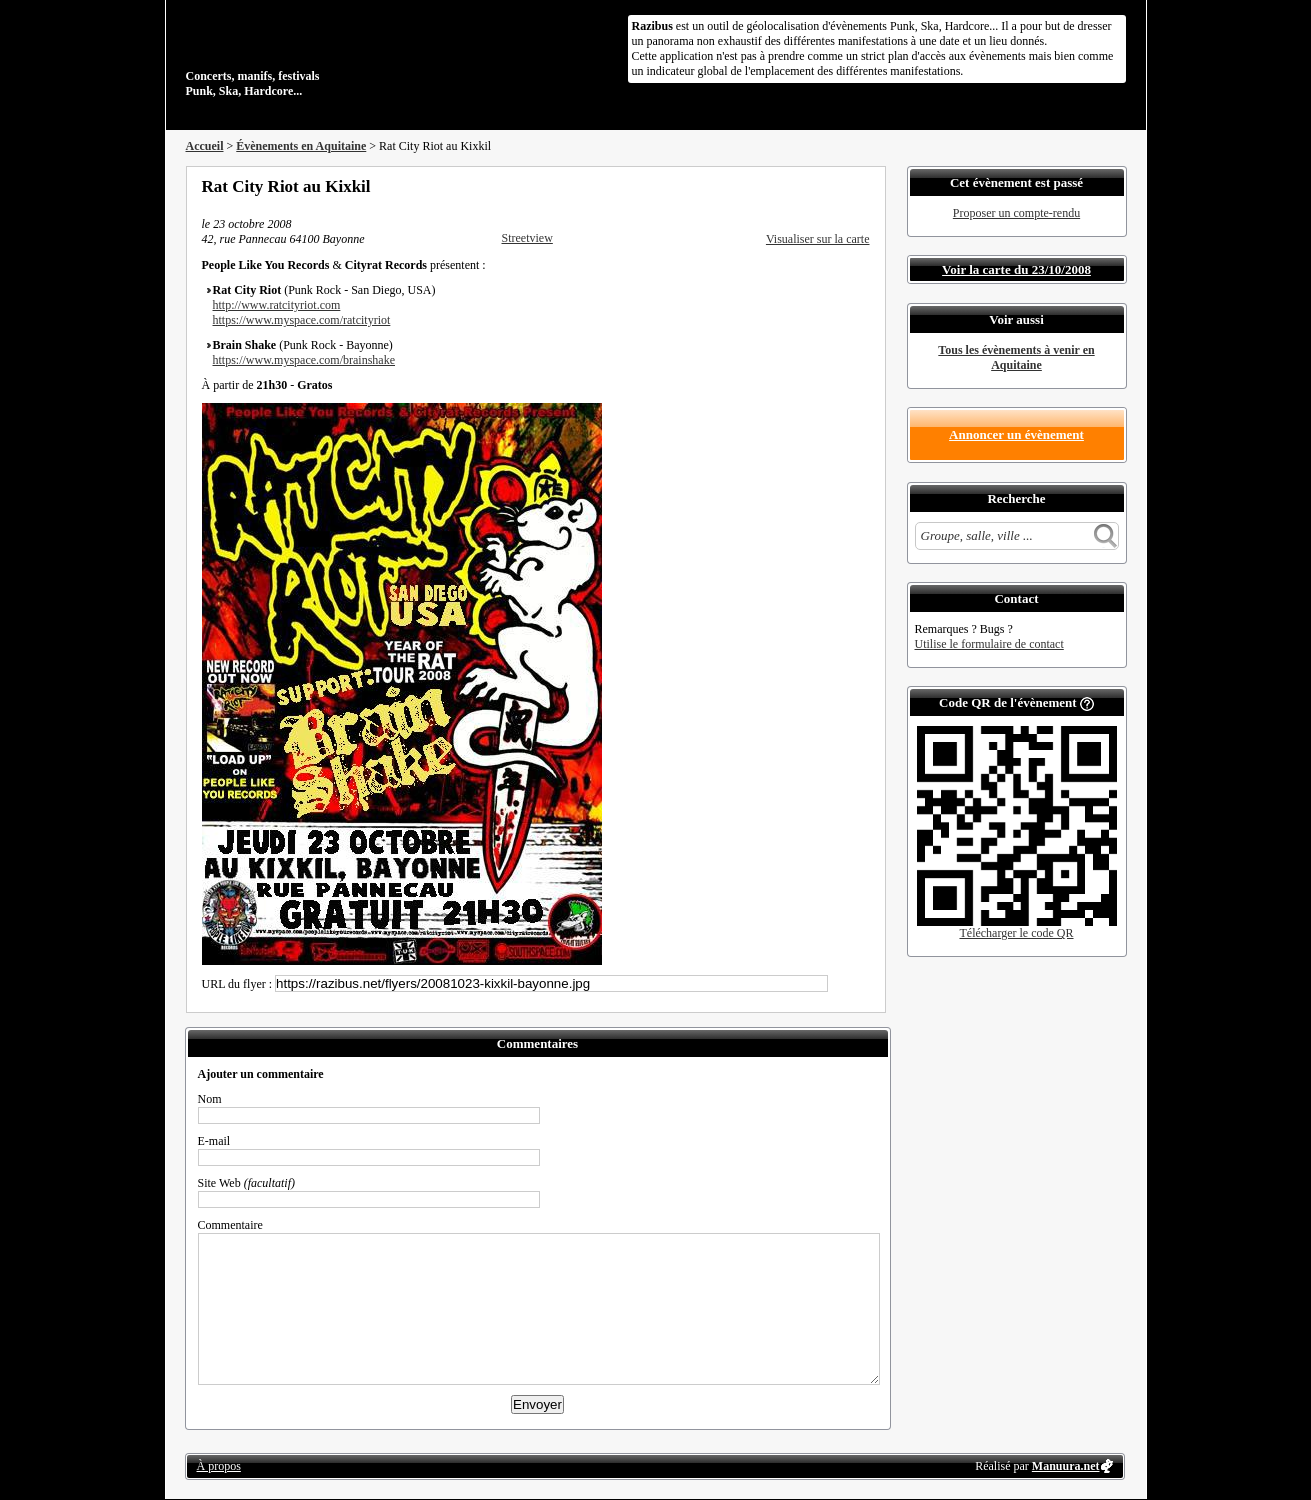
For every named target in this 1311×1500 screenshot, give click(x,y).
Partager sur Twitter (809, 186)
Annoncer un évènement (1016, 434)
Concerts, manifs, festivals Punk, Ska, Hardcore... (315, 54)
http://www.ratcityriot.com (277, 305)
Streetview (527, 238)
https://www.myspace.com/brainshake (304, 360)
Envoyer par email (836, 186)
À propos (219, 1466)
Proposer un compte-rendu (1016, 213)
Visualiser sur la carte (818, 239)
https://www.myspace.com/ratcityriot (302, 320)
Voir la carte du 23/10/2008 (1016, 269)
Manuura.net (1066, 1466)
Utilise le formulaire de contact (989, 644)
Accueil (205, 146)
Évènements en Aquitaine (301, 146)
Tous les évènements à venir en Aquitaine (1016, 357)
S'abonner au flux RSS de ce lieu (863, 186)
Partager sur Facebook (782, 186)
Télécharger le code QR (1016, 933)
